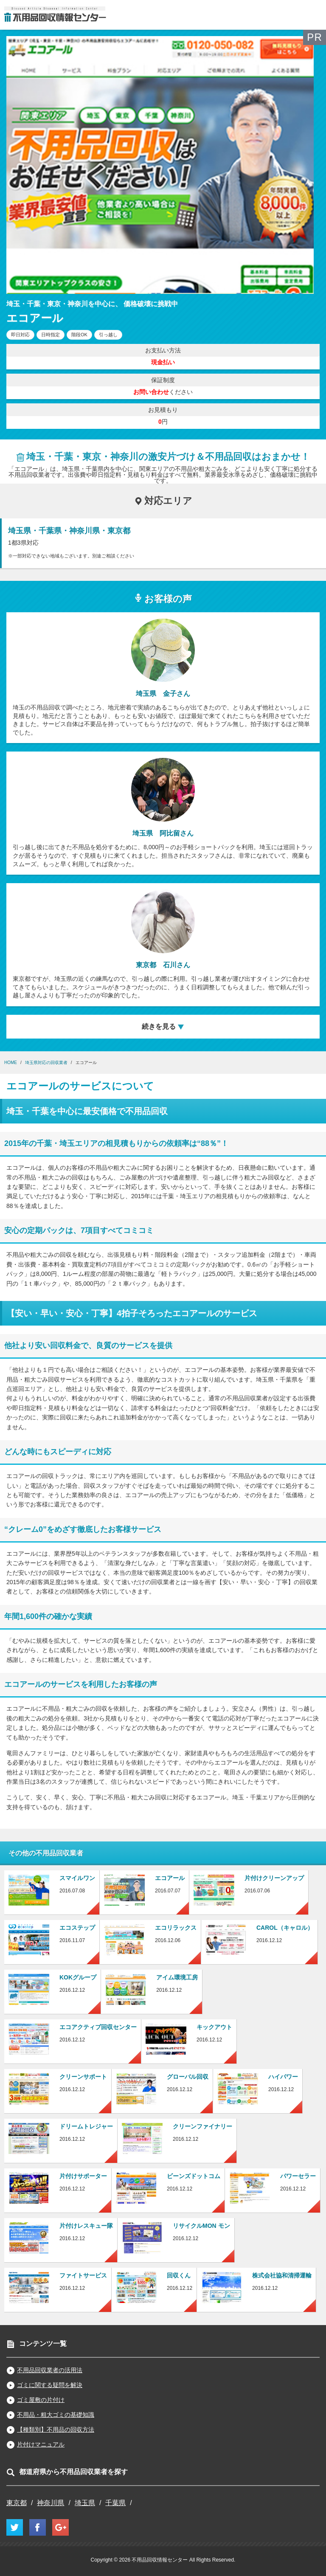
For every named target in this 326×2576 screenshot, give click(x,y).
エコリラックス (176, 1927)
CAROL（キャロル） (284, 1927)
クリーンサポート (83, 2076)
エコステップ (77, 1927)
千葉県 (115, 2502)
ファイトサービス (83, 2275)
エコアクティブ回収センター (98, 2027)
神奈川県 (50, 2502)
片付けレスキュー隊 (86, 2225)
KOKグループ (77, 1977)
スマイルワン (77, 1878)
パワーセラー (298, 2176)
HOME (10, 1062)
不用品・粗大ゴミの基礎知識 (55, 2414)
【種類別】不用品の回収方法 (55, 2429)
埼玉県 (85, 2502)
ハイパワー (283, 2076)
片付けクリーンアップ (274, 1878)
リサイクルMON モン (201, 2225)
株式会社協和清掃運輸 (282, 2275)
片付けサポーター (83, 2176)
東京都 (16, 2502)
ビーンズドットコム (193, 2176)
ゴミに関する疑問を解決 (49, 2385)
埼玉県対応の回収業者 (46, 1062)
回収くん (179, 2275)
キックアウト (214, 2027)
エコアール (170, 1878)
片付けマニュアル (41, 2444)
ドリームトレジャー (86, 2126)
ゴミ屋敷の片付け (41, 2399)
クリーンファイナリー (202, 2126)
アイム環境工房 (177, 1977)
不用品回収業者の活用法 (49, 2370)
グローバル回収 (187, 2076)
